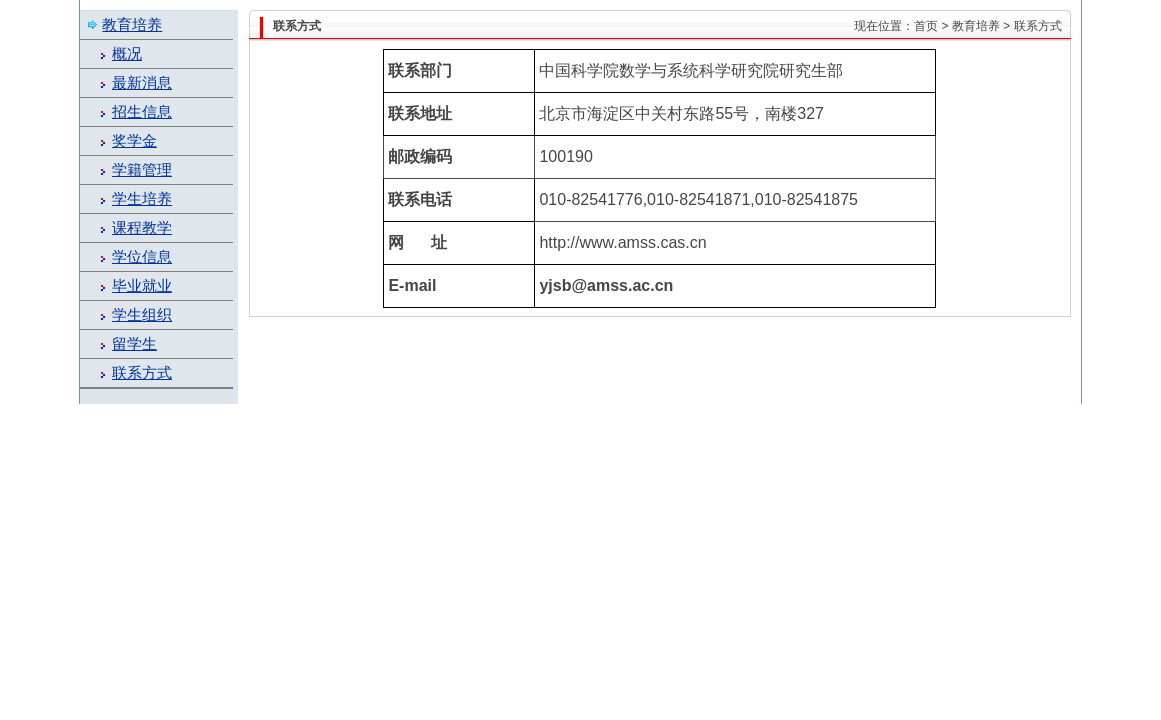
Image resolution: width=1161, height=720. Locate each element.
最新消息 (142, 83)
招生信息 (142, 112)
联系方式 (142, 373)
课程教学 (142, 228)
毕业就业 (142, 286)
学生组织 (142, 315)
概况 (127, 54)
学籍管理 (142, 170)
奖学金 (134, 141)
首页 (926, 26)
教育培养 (976, 26)
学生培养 (142, 199)
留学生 (134, 344)
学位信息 (142, 257)
